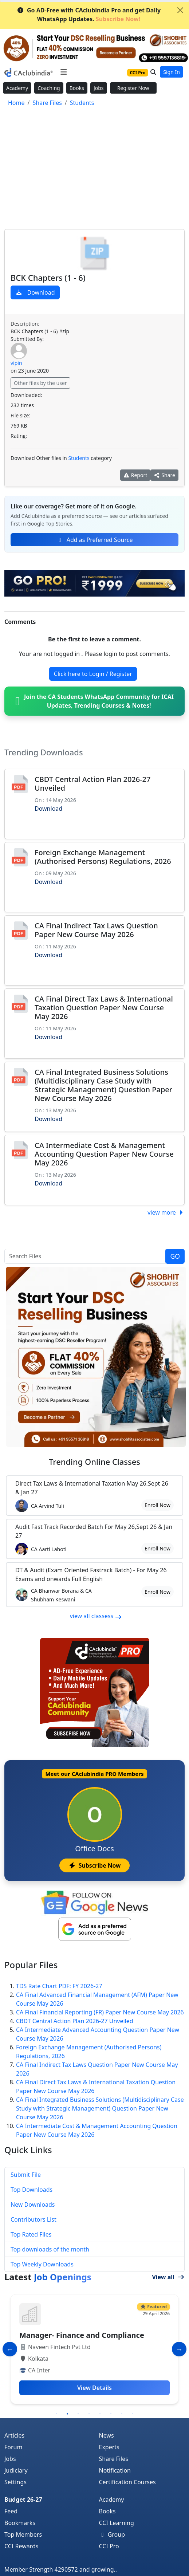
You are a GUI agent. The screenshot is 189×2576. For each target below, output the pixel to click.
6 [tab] (111, 2414)
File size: (20, 415)
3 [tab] (78, 2414)
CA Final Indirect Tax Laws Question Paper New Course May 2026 (96, 930)
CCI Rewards (21, 2546)
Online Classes (94, 1461)
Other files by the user (40, 382)
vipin (16, 362)
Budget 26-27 (23, 2500)
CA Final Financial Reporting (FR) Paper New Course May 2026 (100, 2012)
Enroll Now (157, 1505)
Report (135, 475)
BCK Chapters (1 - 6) (48, 277)
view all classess (96, 1616)
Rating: (19, 435)
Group (112, 2534)
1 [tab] (56, 2414)
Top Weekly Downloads (42, 2264)
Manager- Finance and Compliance (81, 2335)
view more (166, 1212)
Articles (14, 2435)
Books (77, 87)
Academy (17, 87)
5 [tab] (100, 2414)
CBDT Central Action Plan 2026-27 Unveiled (93, 783)
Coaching (49, 87)
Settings (15, 2482)
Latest (47, 2277)
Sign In (171, 71)
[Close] (180, 10)
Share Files (113, 2459)
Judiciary (16, 2470)
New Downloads (33, 2205)
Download (35, 292)
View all (168, 2277)
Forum (13, 2447)
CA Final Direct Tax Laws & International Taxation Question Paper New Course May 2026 (104, 1007)
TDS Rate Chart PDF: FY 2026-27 (59, 1986)
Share (164, 475)
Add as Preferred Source (94, 540)
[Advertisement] (94, 169)
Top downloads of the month (50, 2249)
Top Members (23, 2534)
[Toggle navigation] (63, 72)
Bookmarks (19, 2523)
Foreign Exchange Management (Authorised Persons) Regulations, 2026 (103, 856)
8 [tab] (133, 2414)
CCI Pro (109, 2546)
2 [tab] (67, 2414)
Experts (109, 2447)
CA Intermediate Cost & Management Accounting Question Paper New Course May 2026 (104, 1154)
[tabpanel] (94, 2349)
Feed (10, 2511)
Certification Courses (127, 2482)
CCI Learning (116, 2523)
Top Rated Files (31, 2234)
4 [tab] (89, 2414)
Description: (25, 323)
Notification (115, 2470)
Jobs (99, 87)
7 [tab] (122, 2414)
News (106, 2435)
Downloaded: (26, 395)
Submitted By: (27, 338)
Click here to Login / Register (93, 674)
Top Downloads (31, 2190)
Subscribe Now (94, 1865)
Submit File (26, 2175)
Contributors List (33, 2219)
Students (78, 458)
